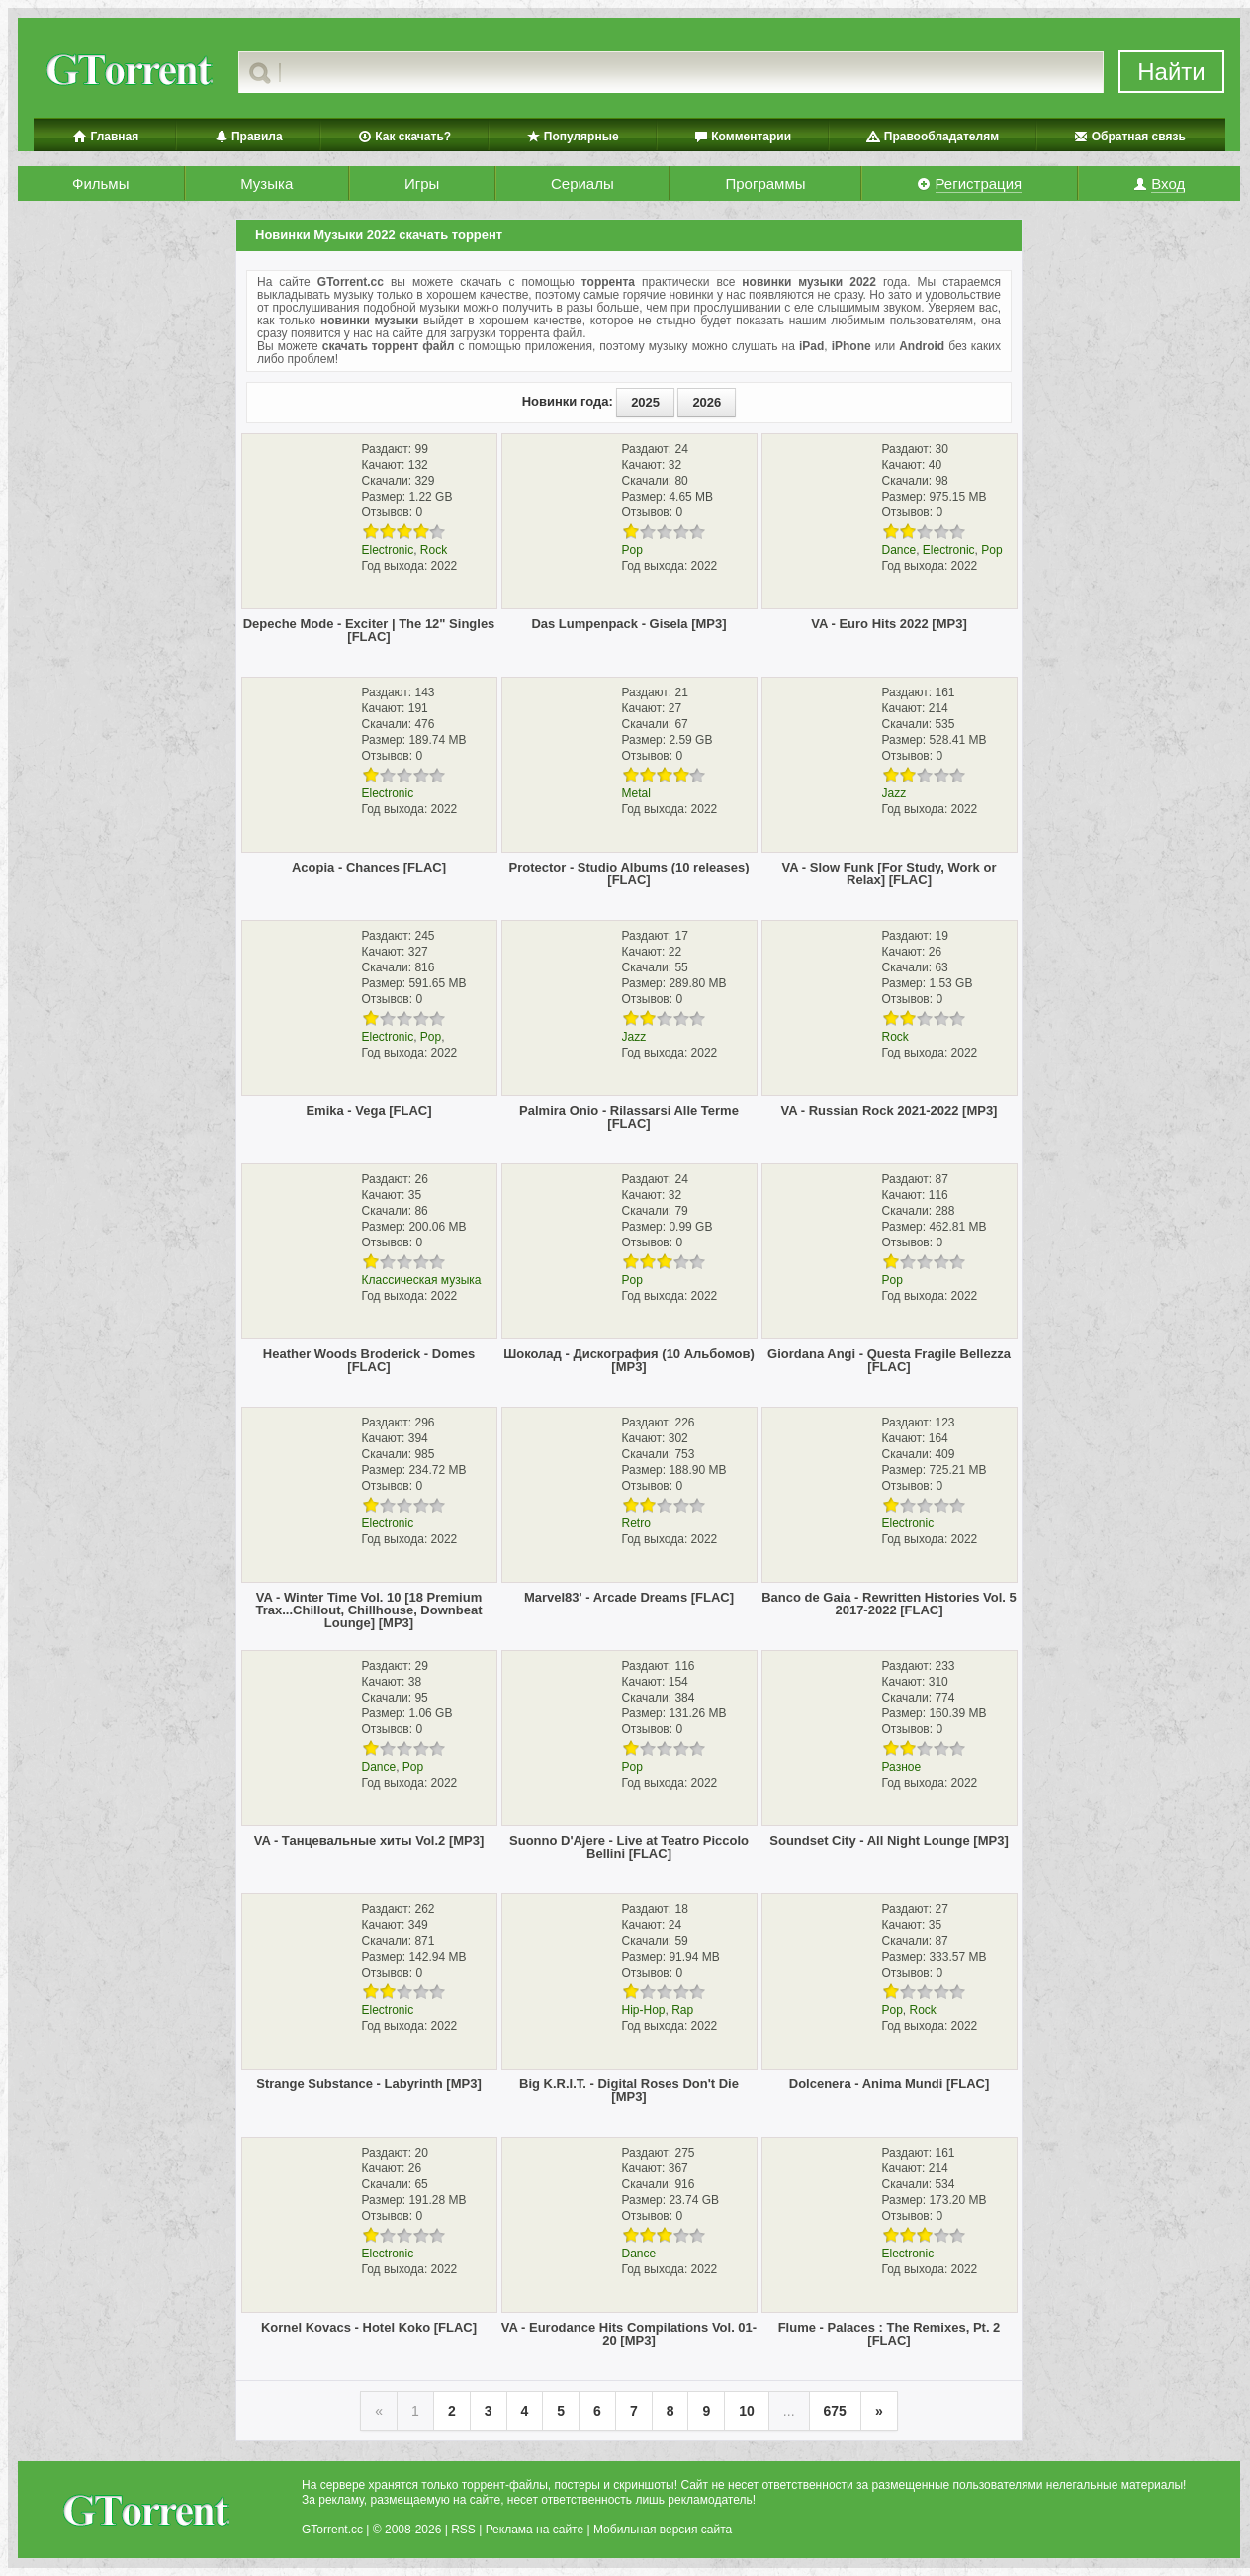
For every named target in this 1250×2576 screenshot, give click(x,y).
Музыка (266, 183)
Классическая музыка (422, 1280)
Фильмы (100, 183)
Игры (421, 183)
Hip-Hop (644, 2010)
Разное (902, 1767)
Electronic (388, 550)
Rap (682, 2010)
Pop (632, 550)
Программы (765, 183)
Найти (1171, 71)
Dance (899, 550)
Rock (433, 550)
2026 (706, 402)
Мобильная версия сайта (662, 2529)
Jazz (894, 793)
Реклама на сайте (535, 2529)
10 (747, 2411)
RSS (463, 2529)
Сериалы (582, 183)
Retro (636, 1523)
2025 (645, 402)
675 (835, 2411)
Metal (636, 793)
